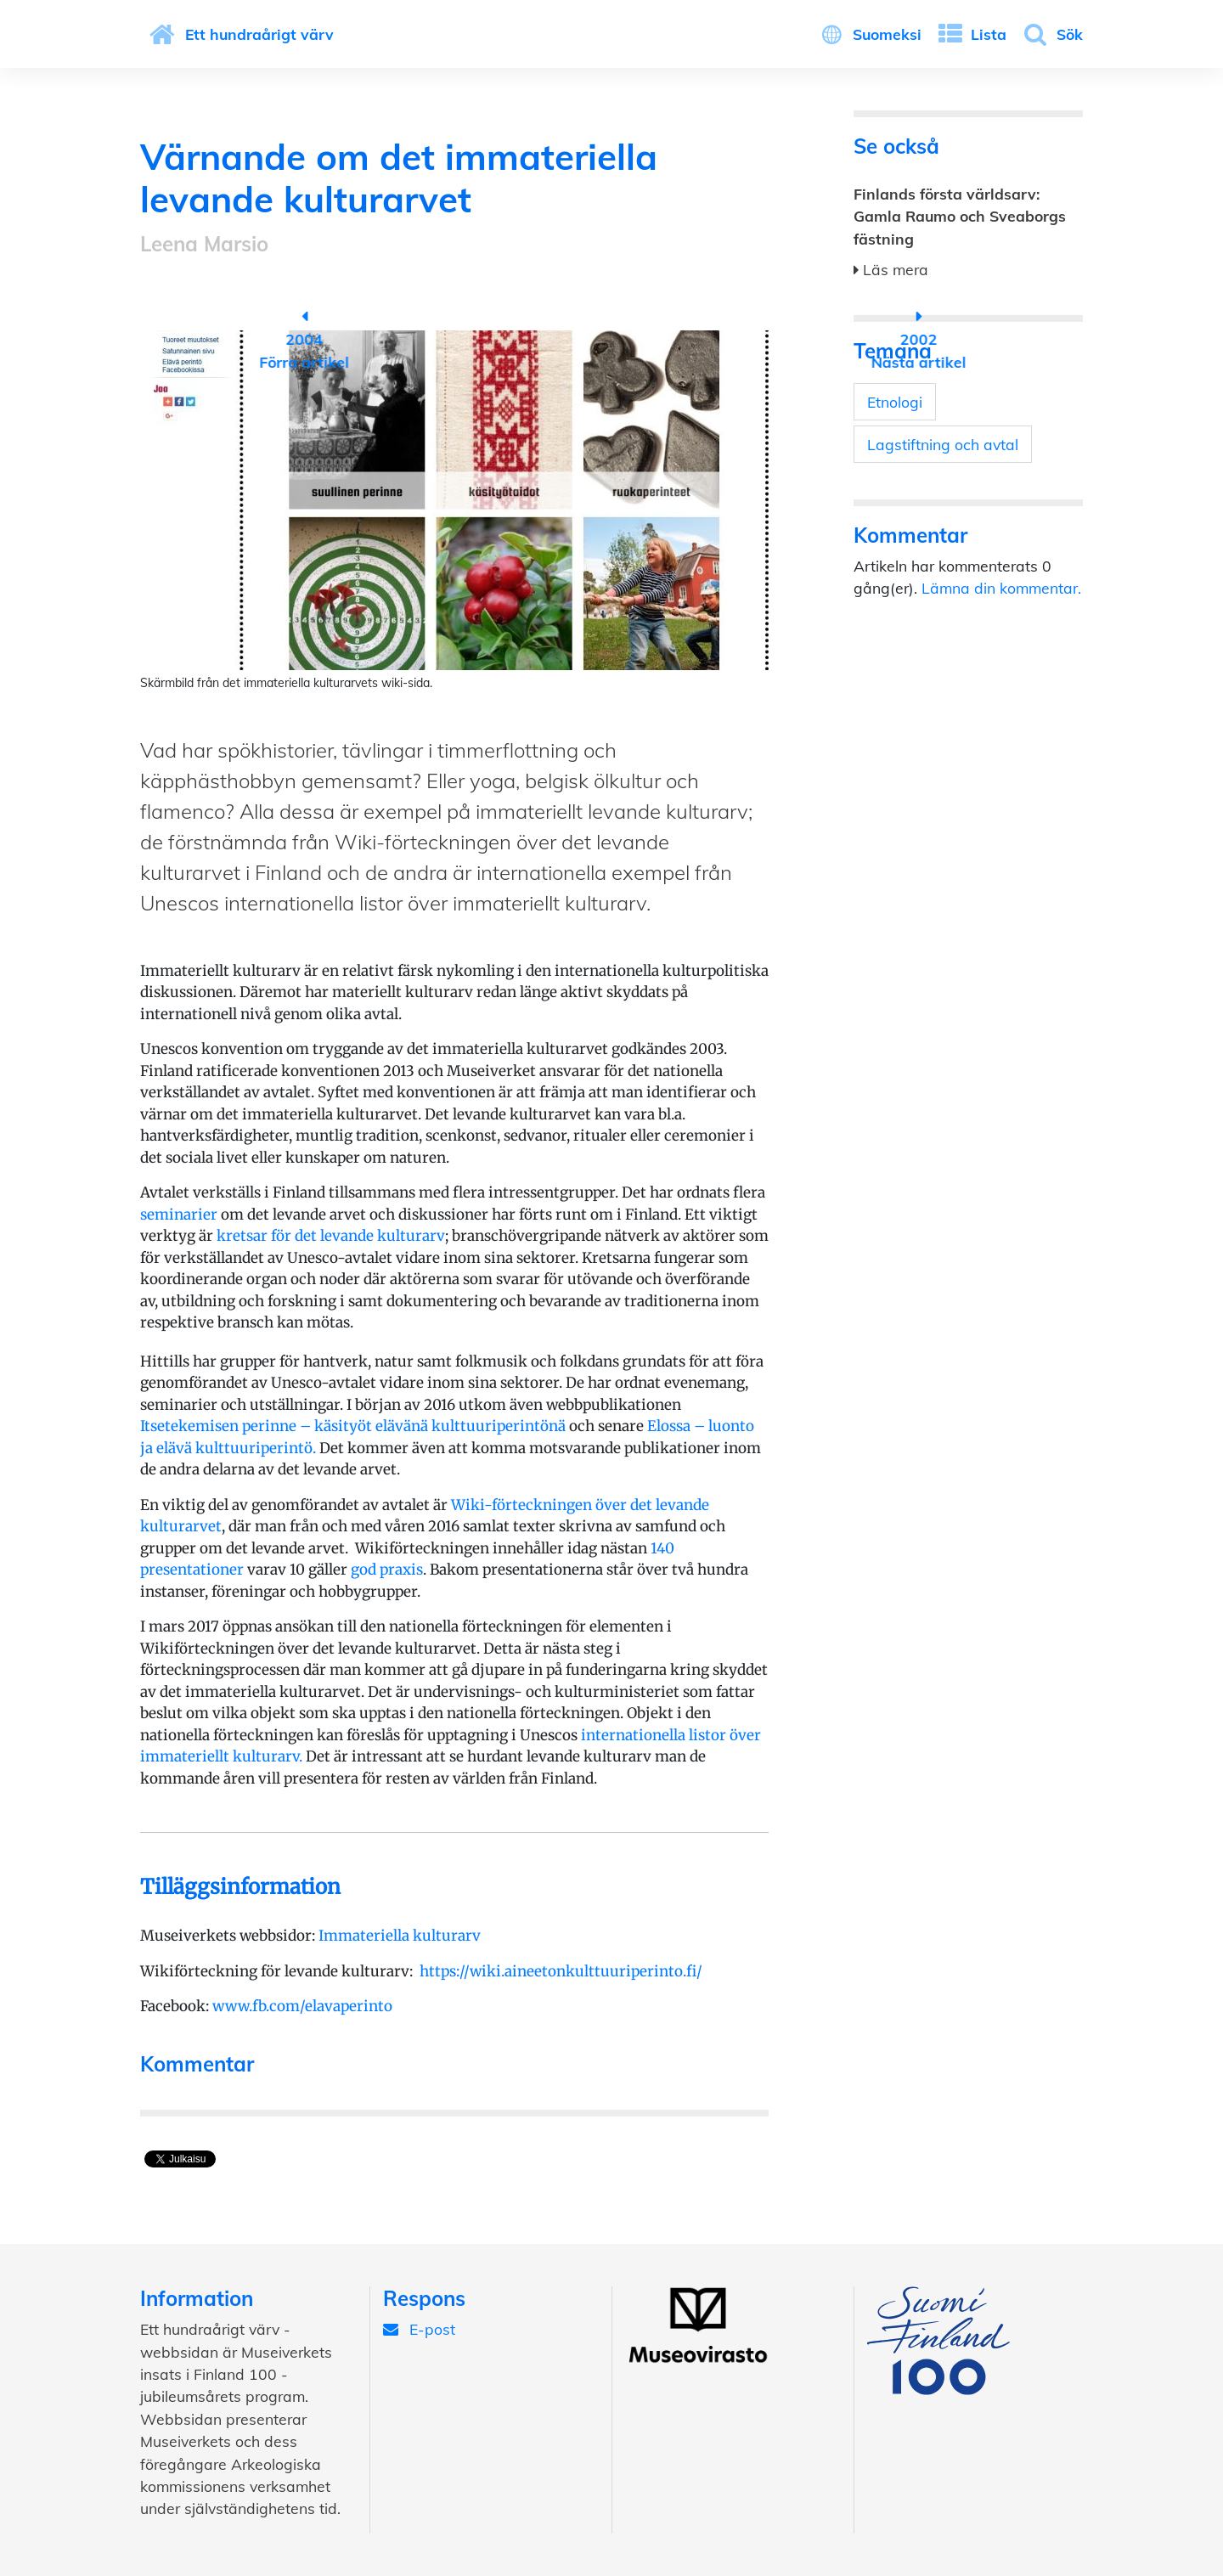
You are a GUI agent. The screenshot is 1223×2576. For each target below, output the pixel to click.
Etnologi (894, 401)
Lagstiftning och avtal (942, 444)
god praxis (387, 1569)
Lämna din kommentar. (1001, 587)
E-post (419, 2329)
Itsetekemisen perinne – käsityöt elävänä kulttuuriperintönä (353, 1426)
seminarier (178, 1214)
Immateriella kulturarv (399, 1935)
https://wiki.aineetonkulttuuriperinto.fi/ (561, 1971)
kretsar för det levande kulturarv (331, 1235)
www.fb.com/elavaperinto (302, 2006)
